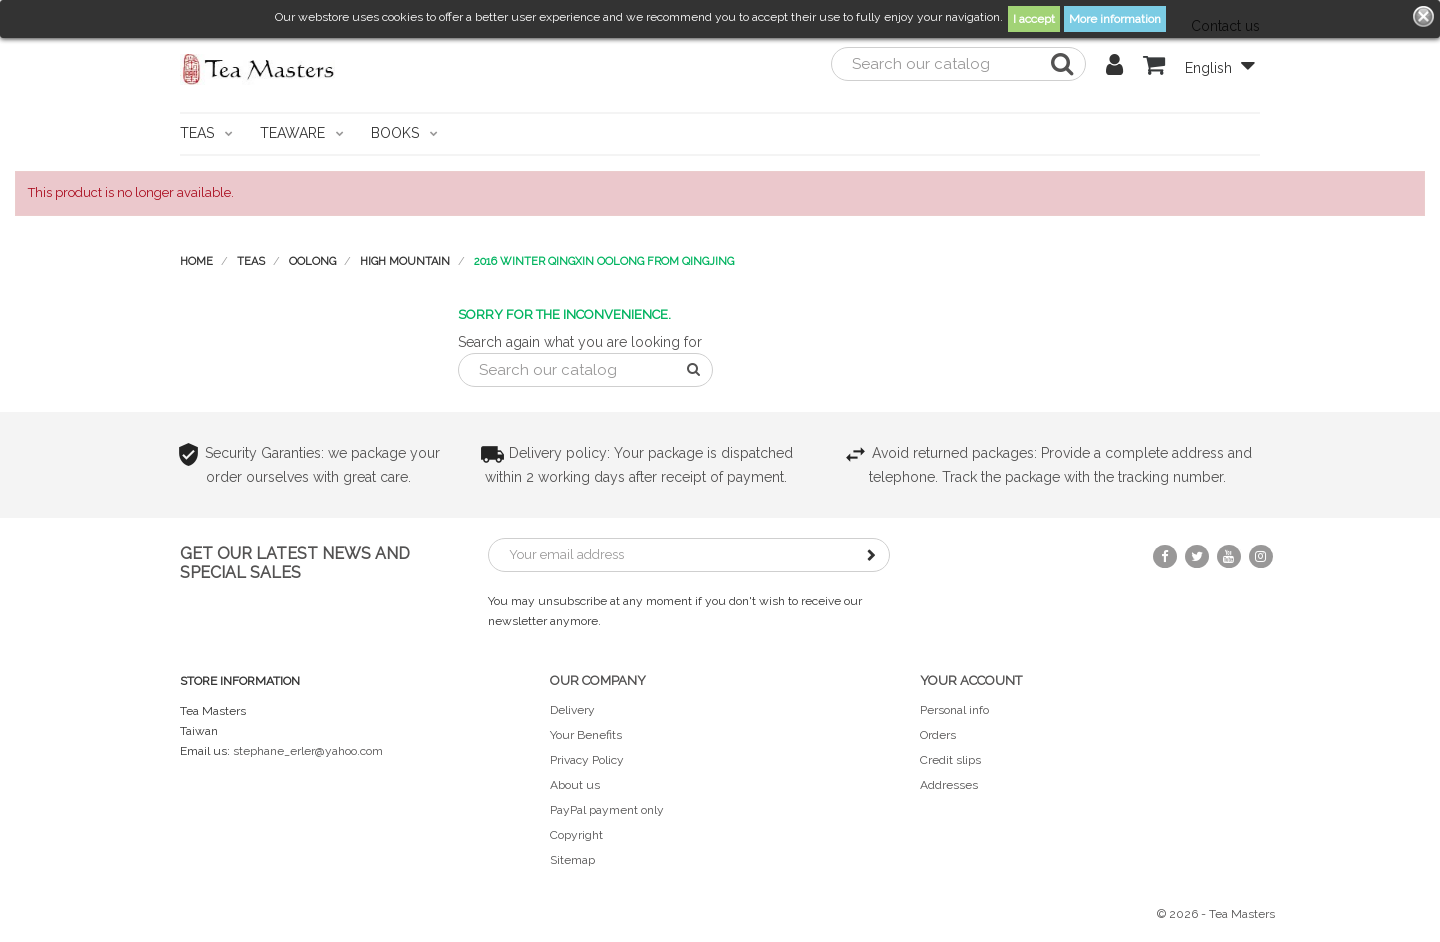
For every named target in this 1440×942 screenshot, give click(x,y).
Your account (971, 680)
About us (575, 785)
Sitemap (572, 860)
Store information (240, 681)
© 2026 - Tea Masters (1216, 914)
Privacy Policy (587, 760)
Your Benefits (586, 735)
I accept (1034, 19)
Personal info (954, 710)
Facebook (1165, 556)
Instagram (1261, 556)
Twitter (1197, 556)
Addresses (949, 785)
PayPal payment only (607, 810)
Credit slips (950, 760)
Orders (938, 735)
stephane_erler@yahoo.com (308, 751)
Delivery (572, 710)
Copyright (576, 835)
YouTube (1229, 556)
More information (1115, 19)
